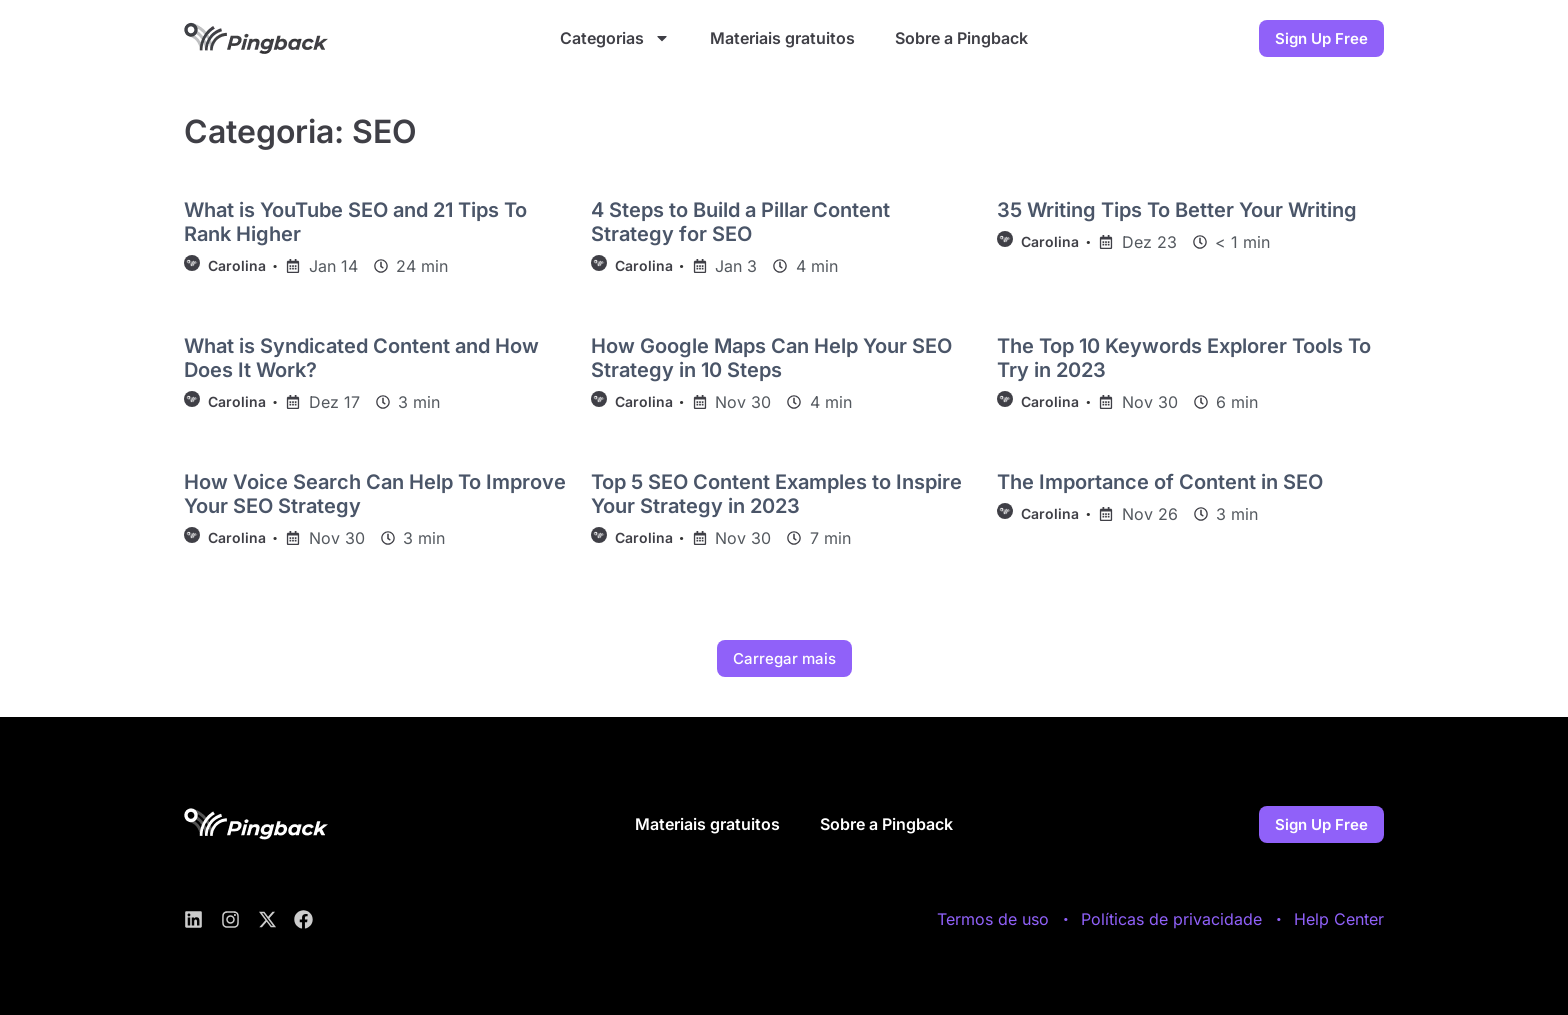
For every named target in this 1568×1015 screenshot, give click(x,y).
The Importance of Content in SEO (1160, 482)
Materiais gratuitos (782, 38)
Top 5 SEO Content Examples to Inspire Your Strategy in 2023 (776, 494)
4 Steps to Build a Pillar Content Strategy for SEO (740, 222)
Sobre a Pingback (961, 38)
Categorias (615, 38)
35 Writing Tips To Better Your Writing (1177, 210)
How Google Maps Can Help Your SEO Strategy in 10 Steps (771, 358)
